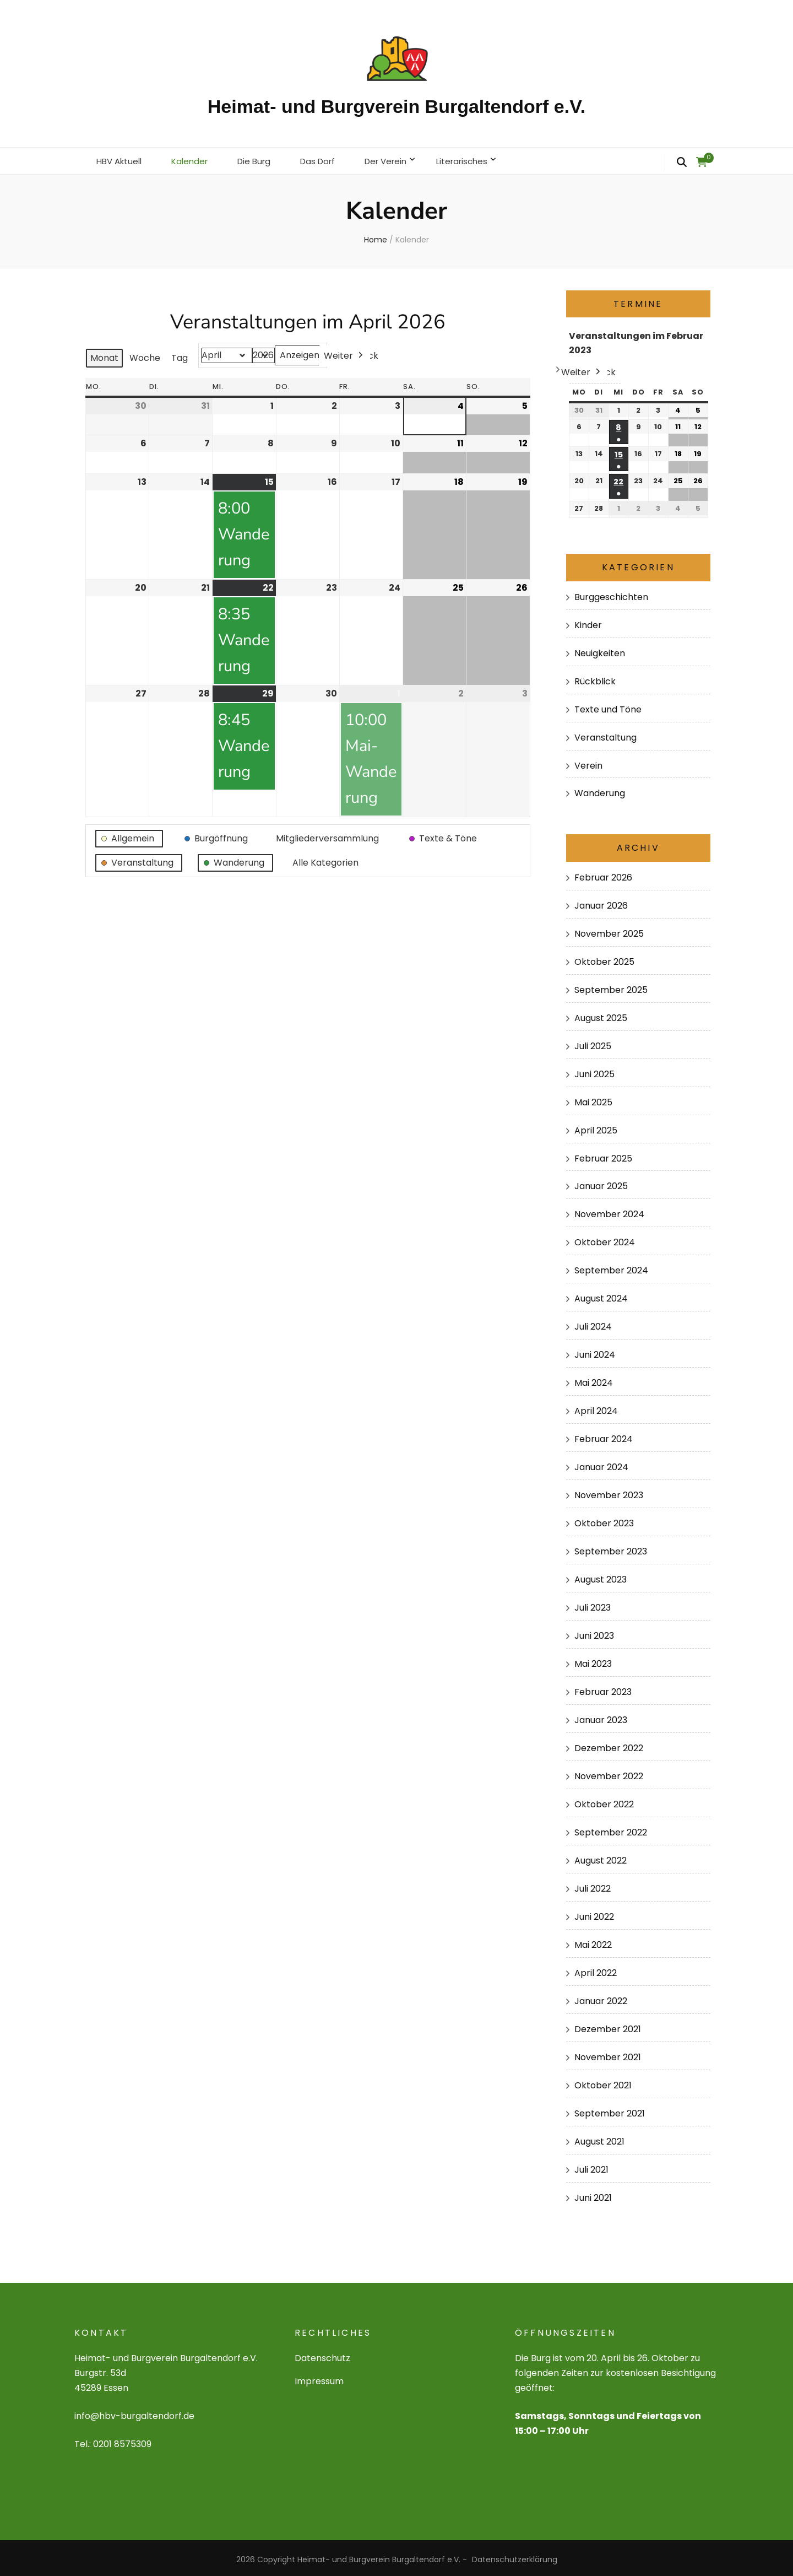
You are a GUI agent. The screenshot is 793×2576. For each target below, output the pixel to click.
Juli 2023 (592, 1604)
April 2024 (596, 1407)
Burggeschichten (611, 593)
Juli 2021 (591, 2166)
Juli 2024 (593, 1323)
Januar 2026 (601, 902)
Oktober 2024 (604, 1239)
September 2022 (610, 1829)
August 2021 (599, 2138)
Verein (588, 761)
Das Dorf (329, 159)
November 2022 (608, 1773)
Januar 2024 (601, 1463)
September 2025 (611, 986)
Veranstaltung (605, 733)
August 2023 (600, 1576)
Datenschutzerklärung (514, 2556)
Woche (144, 354)
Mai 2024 (593, 1379)
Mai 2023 (593, 1660)
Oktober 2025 (604, 958)
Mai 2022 (593, 1941)
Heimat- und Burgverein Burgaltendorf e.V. (396, 106)
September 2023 (610, 1548)
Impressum (319, 2378)
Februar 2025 (603, 1154)
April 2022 (595, 1969)
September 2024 (611, 1267)
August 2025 (600, 1014)
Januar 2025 (601, 1182)
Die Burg (262, 159)
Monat (104, 354)
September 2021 (609, 2110)
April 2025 (595, 1126)
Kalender (195, 159)
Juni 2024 (594, 1351)
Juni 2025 (594, 1070)
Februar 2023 (603, 1688)
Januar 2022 (600, 1997)
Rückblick (595, 677)
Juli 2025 (592, 1042)
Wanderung (599, 790)
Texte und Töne (608, 705)
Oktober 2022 (604, 1801)
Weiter (344, 352)
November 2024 (609, 1211)
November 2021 (607, 2054)
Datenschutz (322, 2354)
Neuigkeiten (599, 649)
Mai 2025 (593, 1098)
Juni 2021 (593, 2194)
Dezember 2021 (607, 2025)
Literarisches (481, 159)
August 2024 (601, 1295)
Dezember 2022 (608, 1744)
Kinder (588, 621)
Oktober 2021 (603, 2082)
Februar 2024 (603, 1435)
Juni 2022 (594, 1913)
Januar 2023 (600, 1716)
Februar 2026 (603, 874)
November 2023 (608, 1492)
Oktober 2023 (604, 1520)
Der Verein (401, 159)
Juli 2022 (592, 1885)
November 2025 (609, 930)
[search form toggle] (682, 162)
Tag (179, 354)
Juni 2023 (594, 1632)
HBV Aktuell (121, 159)
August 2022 (600, 1857)
